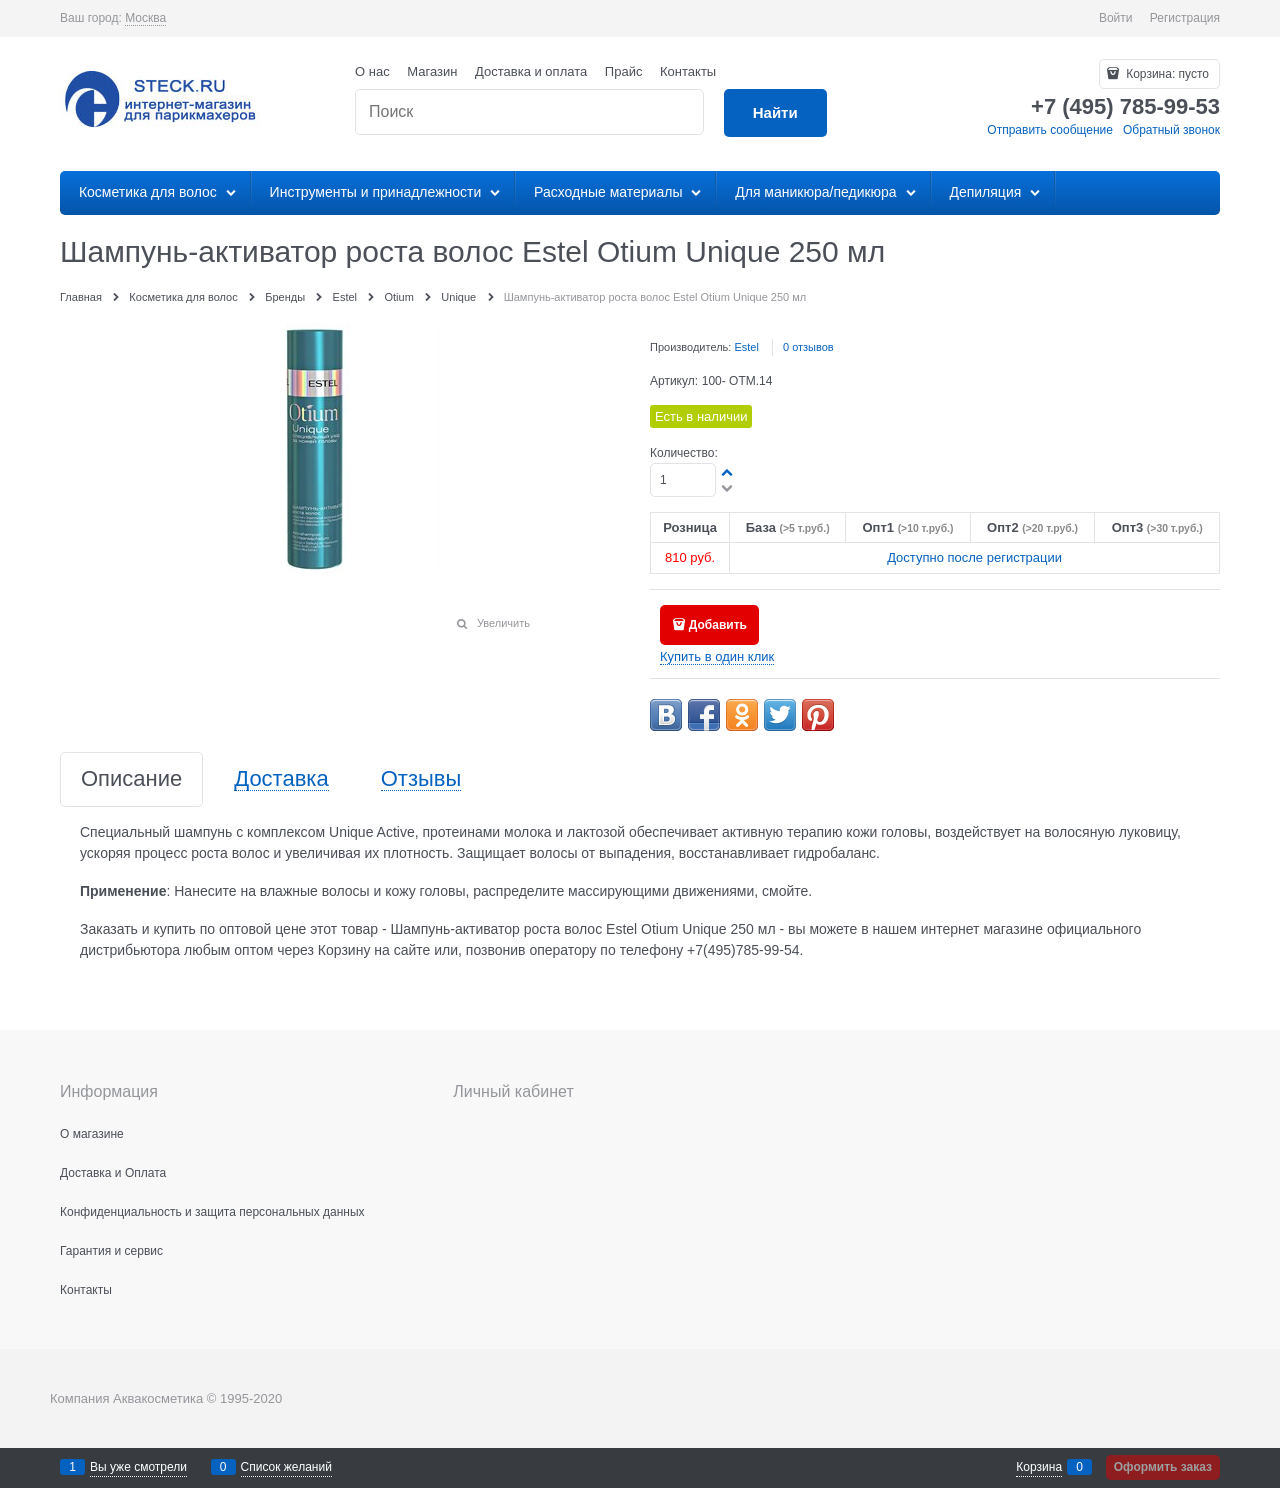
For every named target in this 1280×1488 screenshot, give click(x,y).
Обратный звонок (1171, 130)
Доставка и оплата (531, 71)
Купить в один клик (717, 656)
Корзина (1039, 1467)
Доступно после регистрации (974, 557)
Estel (746, 347)
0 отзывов (808, 347)
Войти (1116, 18)
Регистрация (1185, 18)
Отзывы (421, 779)
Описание (131, 779)
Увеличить (503, 623)
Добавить (718, 625)
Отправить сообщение (1050, 130)
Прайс (624, 71)
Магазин (432, 71)
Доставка (281, 779)
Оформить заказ (1163, 1467)
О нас (372, 71)
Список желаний (286, 1467)
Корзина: (1166, 74)
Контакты (688, 71)
